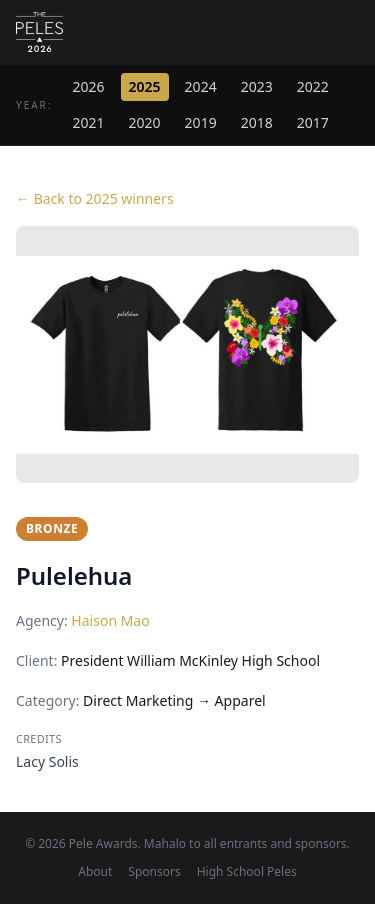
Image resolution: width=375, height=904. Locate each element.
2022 (313, 86)
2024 (201, 86)
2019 (201, 122)
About (95, 872)
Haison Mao (110, 620)
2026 (89, 86)
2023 (257, 86)
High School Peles (247, 872)
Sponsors (154, 872)
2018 (257, 122)
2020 (145, 122)
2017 (313, 122)
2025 (145, 86)
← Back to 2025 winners (95, 198)
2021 (89, 122)
